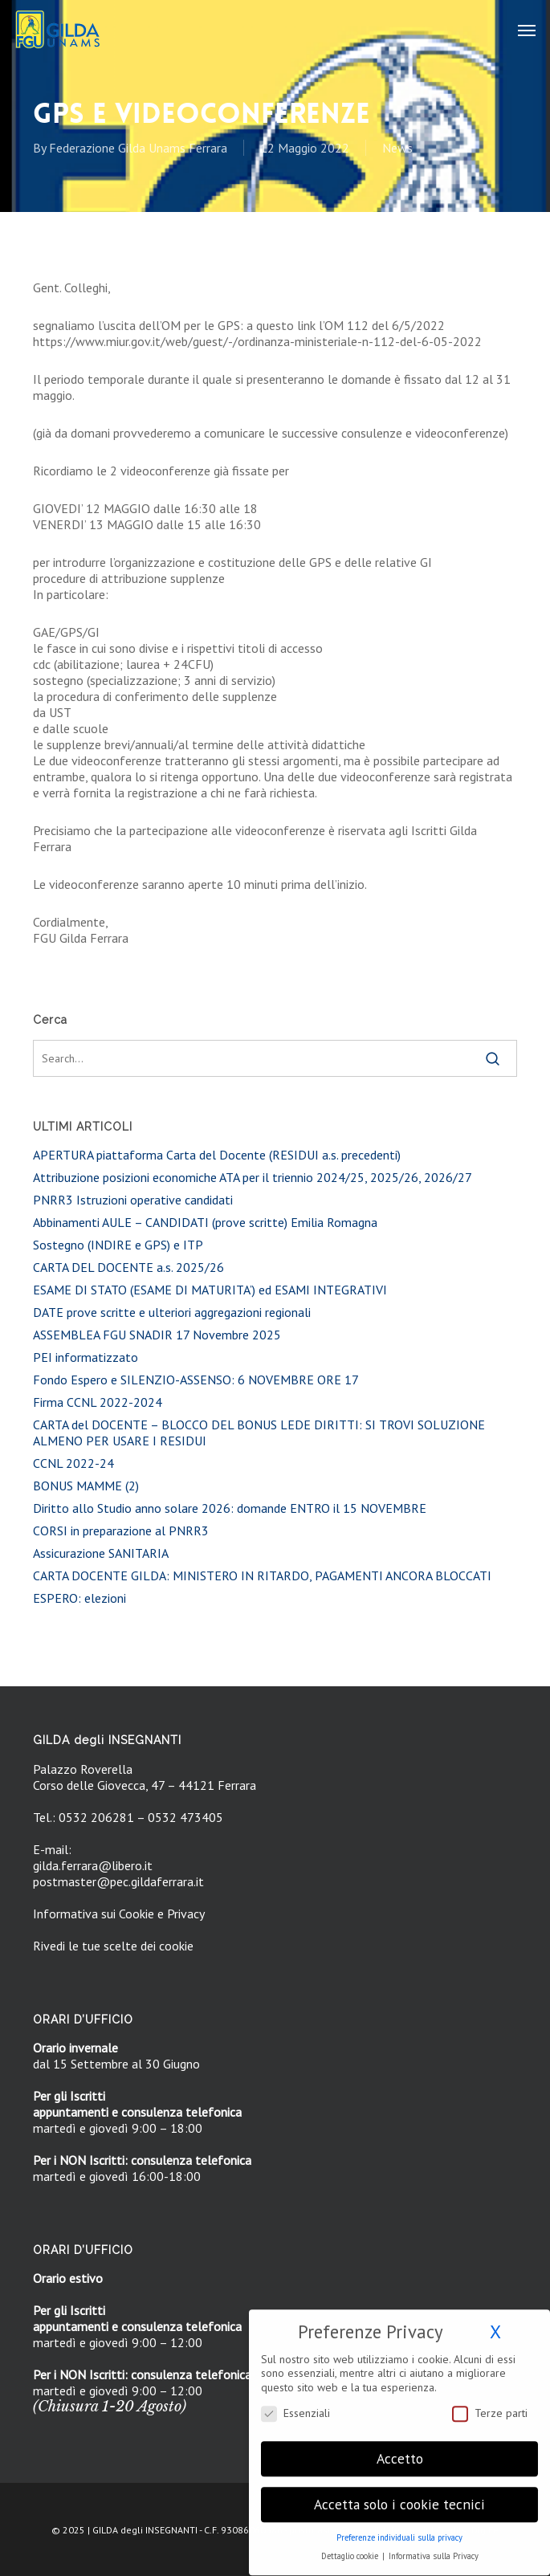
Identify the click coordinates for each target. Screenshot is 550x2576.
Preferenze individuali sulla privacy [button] (399, 2529)
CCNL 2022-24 (73, 1463)
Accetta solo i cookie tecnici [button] (399, 2496)
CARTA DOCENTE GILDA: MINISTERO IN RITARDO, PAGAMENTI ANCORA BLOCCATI (262, 1575)
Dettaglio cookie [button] (351, 2548)
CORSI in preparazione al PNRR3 (121, 1530)
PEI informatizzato (85, 1357)
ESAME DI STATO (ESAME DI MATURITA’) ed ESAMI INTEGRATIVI (210, 1290)
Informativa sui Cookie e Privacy (119, 1914)
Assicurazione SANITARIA (101, 1553)
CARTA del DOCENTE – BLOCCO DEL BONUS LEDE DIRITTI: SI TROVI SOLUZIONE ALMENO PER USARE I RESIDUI (259, 1432)
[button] (527, 30)
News (397, 148)
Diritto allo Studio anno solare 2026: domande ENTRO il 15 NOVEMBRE (229, 1508)
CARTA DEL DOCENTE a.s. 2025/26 (128, 1267)
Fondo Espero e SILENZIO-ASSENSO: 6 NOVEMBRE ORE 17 (196, 1380)
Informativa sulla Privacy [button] (434, 2548)
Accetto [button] (400, 2450)
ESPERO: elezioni (79, 1598)
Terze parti (490, 2404)
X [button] (495, 2323)
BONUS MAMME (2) (86, 1486)
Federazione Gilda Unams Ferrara (138, 148)
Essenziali (295, 2404)
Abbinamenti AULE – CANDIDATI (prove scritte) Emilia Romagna (205, 1222)
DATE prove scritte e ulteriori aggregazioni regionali (172, 1312)
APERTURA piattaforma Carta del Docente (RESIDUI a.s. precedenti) (217, 1155)
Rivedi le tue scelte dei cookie (113, 1946)
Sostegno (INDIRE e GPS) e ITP (118, 1245)
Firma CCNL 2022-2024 (97, 1402)
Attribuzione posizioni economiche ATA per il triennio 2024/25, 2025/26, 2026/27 (252, 1177)
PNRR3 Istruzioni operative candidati (133, 1200)
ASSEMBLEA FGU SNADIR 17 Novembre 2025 (157, 1335)
